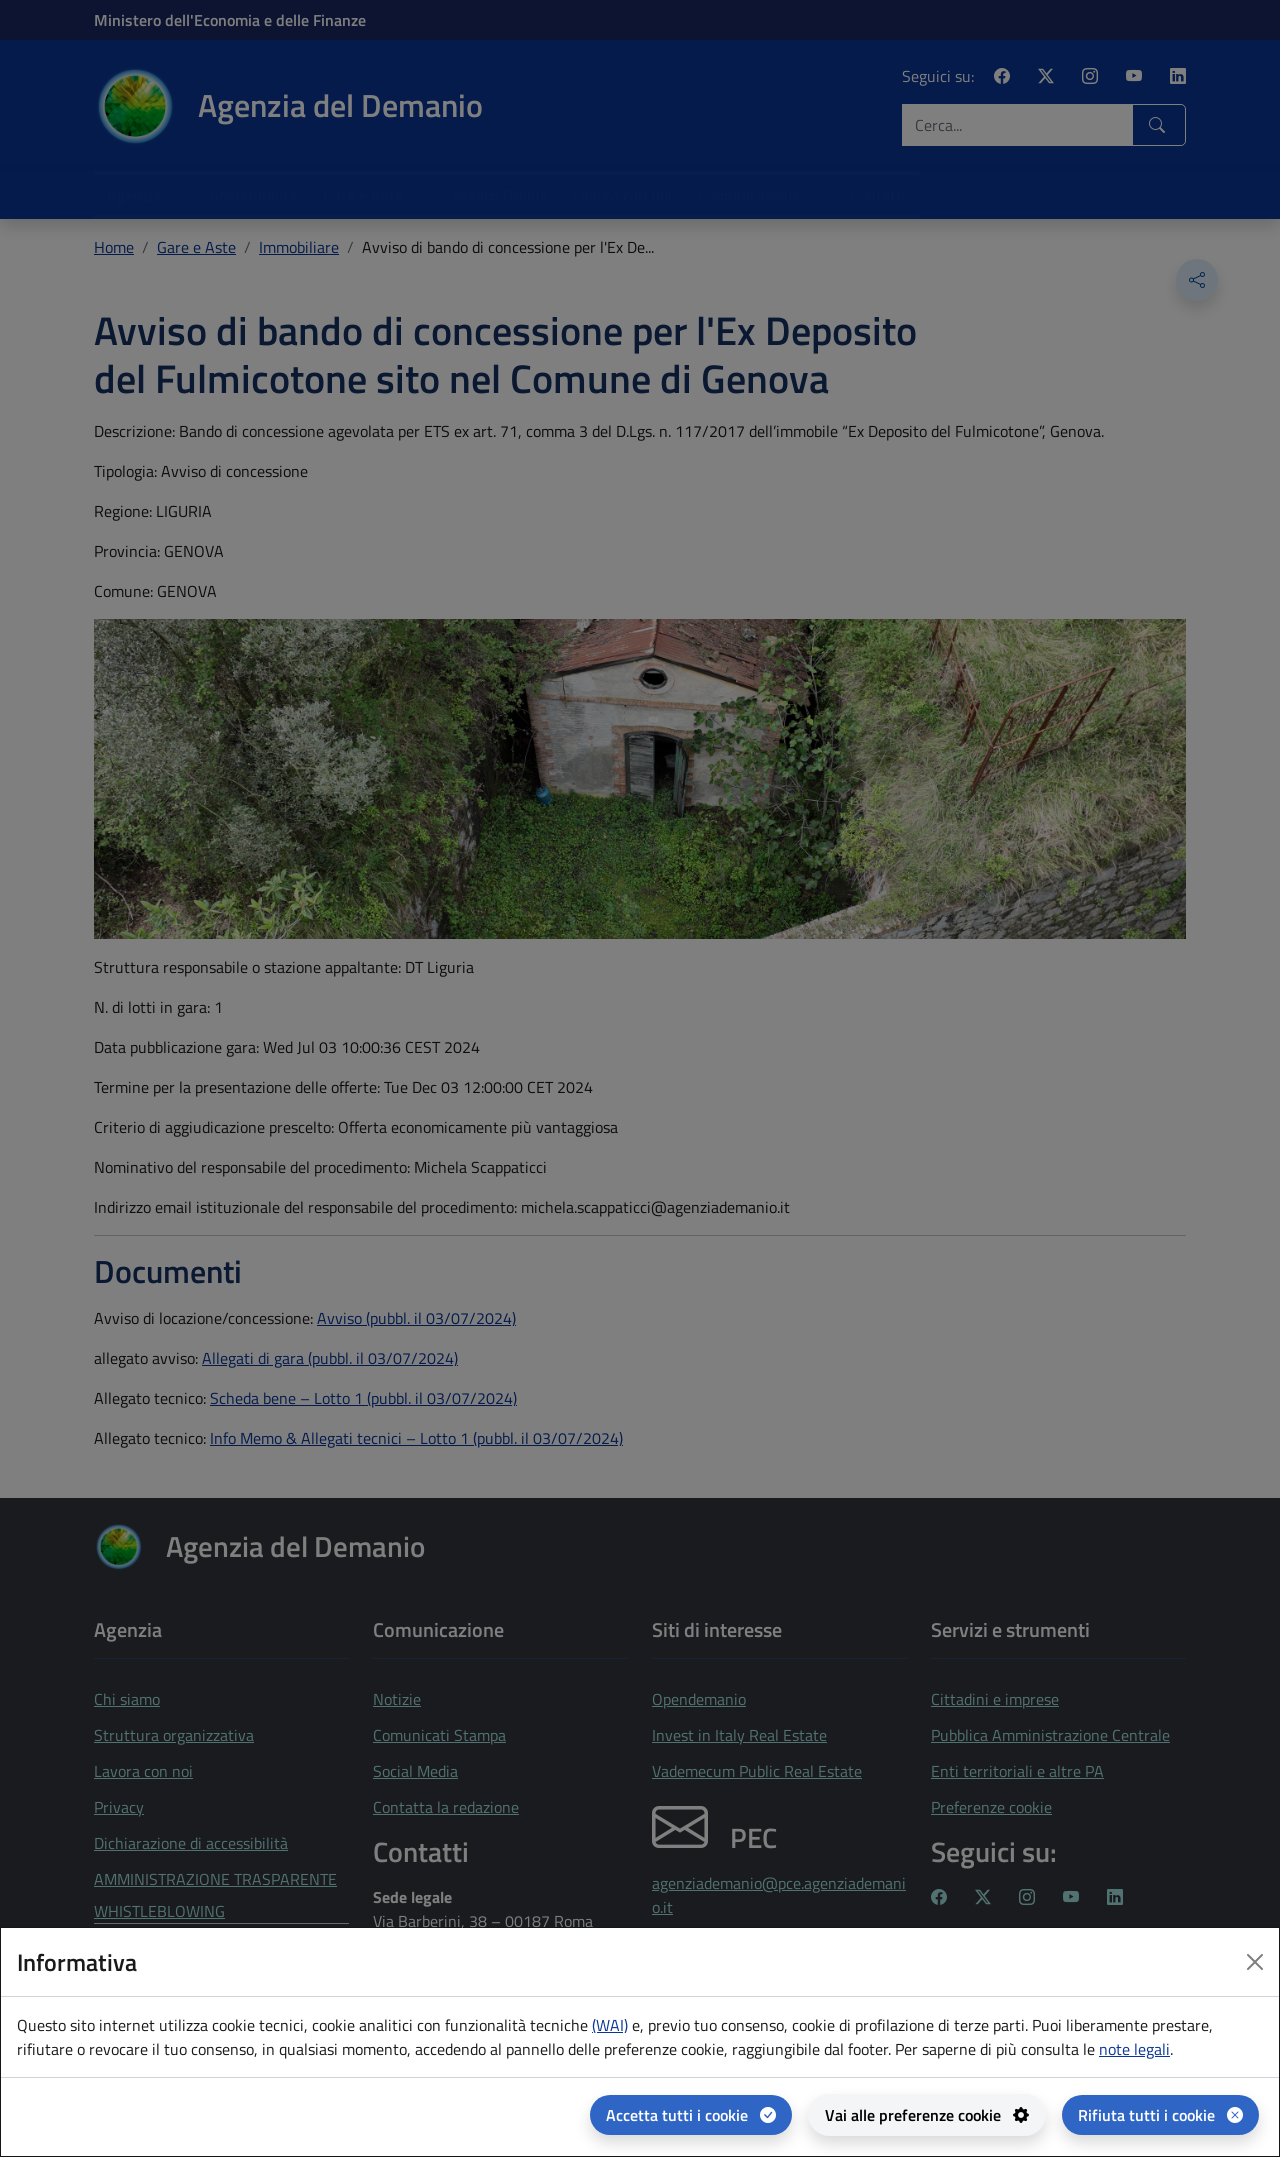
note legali (1134, 2049)
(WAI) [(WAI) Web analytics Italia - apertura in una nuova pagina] (610, 2025)
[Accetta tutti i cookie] (691, 2115)
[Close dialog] (1255, 1962)
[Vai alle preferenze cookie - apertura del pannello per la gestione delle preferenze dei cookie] (927, 2115)
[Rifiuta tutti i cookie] (1160, 2115)
